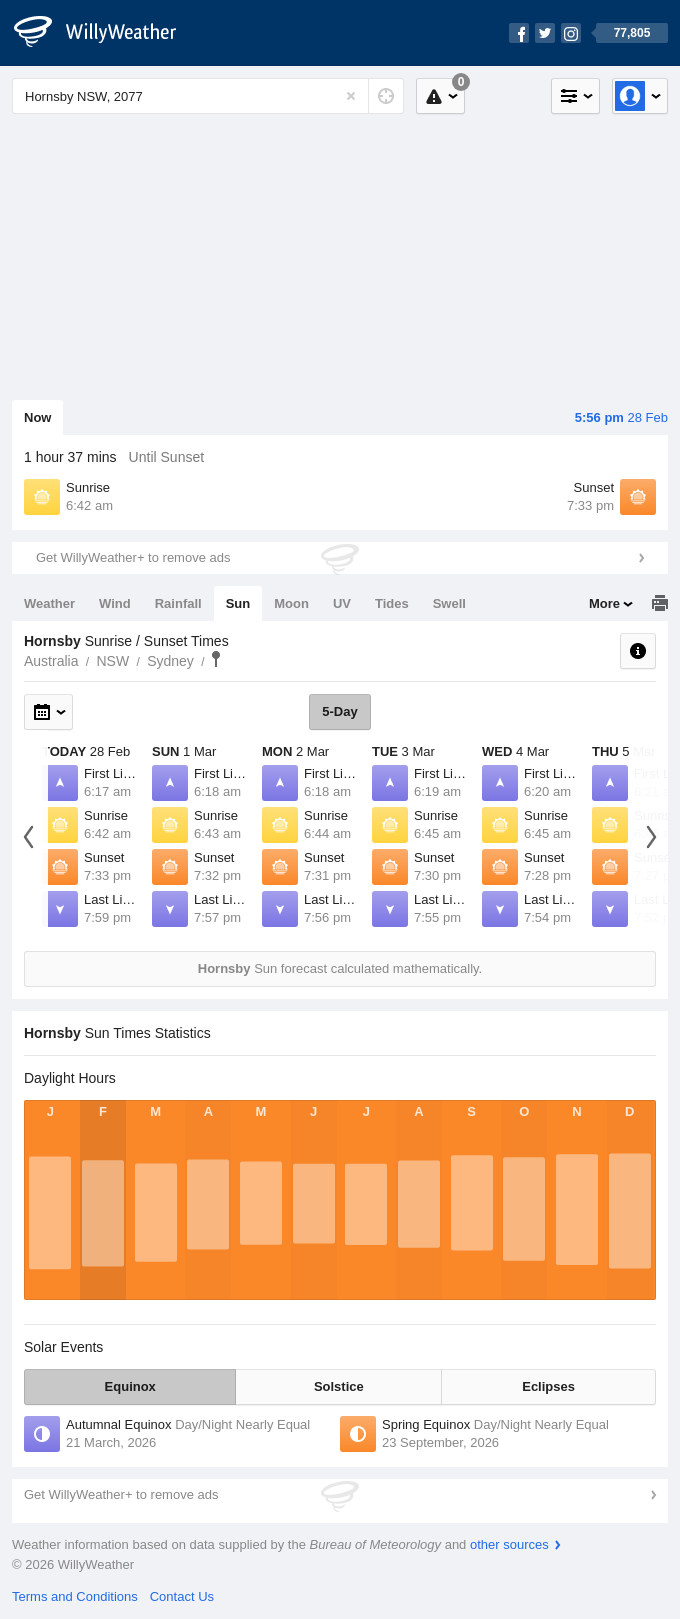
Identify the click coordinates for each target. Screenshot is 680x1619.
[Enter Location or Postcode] (208, 96)
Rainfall (178, 603)
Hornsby (216, 659)
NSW (112, 661)
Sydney (170, 661)
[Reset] (351, 96)
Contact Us (182, 1596)
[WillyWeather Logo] (106, 33)
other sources (509, 1544)
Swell (449, 603)
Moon (291, 603)
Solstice (339, 1386)
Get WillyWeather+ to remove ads (133, 557)
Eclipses (548, 1386)
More (604, 603)
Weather (49, 603)
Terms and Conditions (75, 1596)
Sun (238, 603)
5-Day (339, 711)
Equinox (130, 1386)
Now (37, 417)
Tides (392, 603)
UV (342, 603)
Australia (51, 661)
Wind (115, 603)
